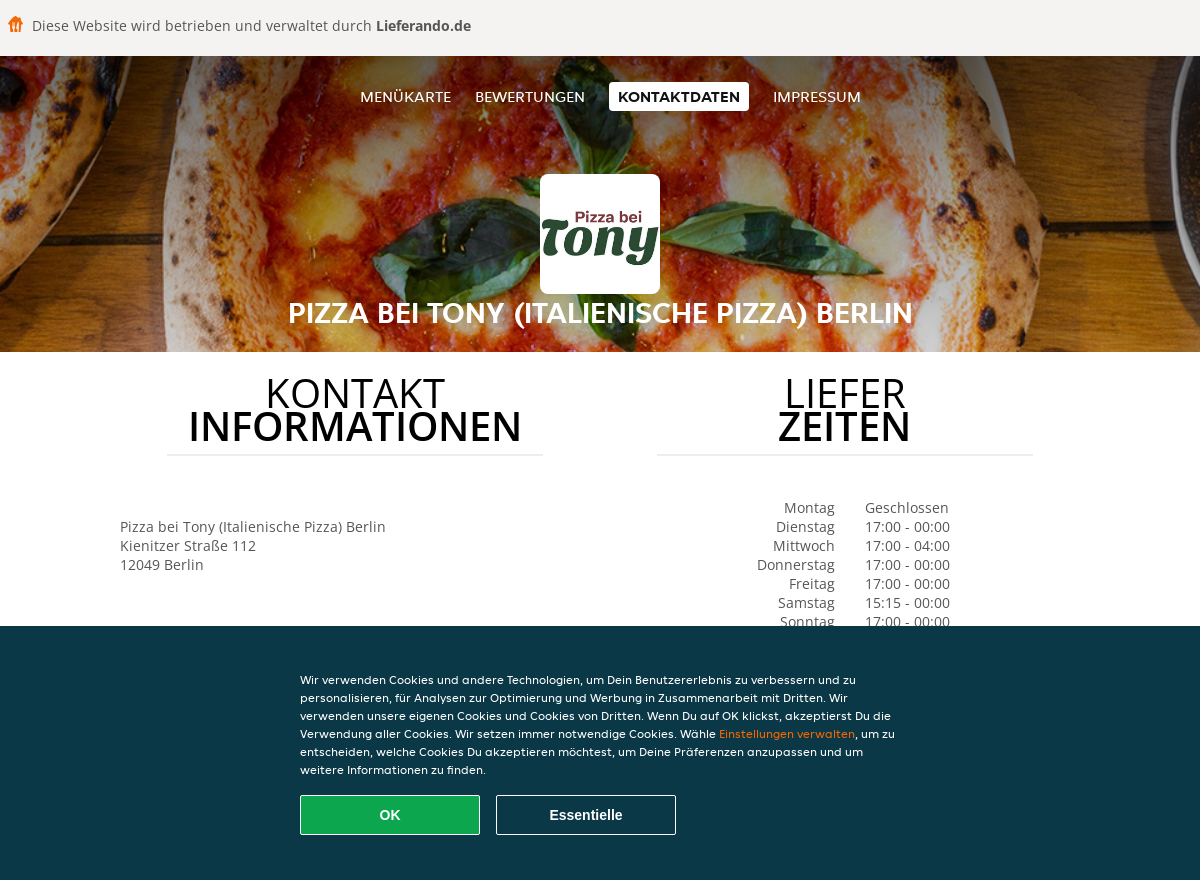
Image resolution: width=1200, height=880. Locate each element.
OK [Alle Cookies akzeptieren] (390, 815)
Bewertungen (530, 96)
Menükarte (405, 96)
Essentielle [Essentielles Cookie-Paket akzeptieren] (585, 815)
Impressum (817, 96)
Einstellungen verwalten (787, 733)
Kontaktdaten (679, 96)
